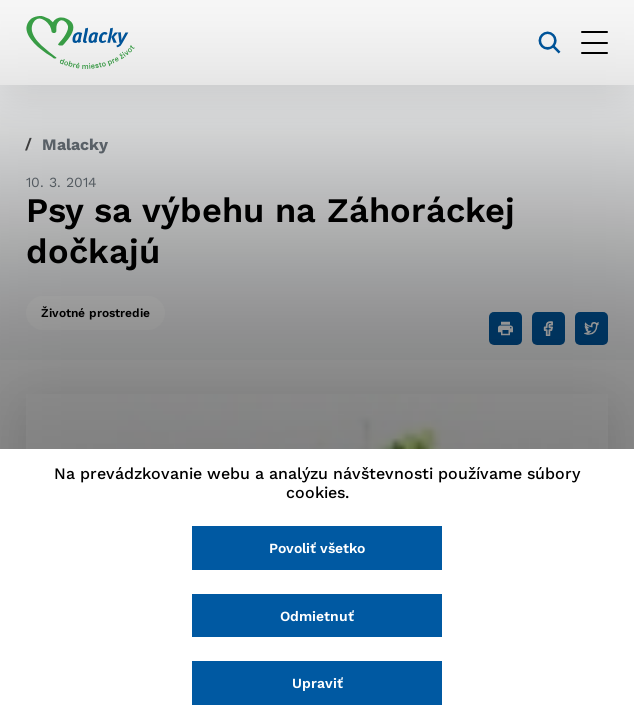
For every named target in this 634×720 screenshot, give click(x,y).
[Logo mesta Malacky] (80, 43)
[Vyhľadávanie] (549, 42)
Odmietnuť (317, 616)
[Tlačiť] (505, 328)
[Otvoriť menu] (594, 42)
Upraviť (317, 683)
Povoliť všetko (317, 548)
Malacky (75, 144)
